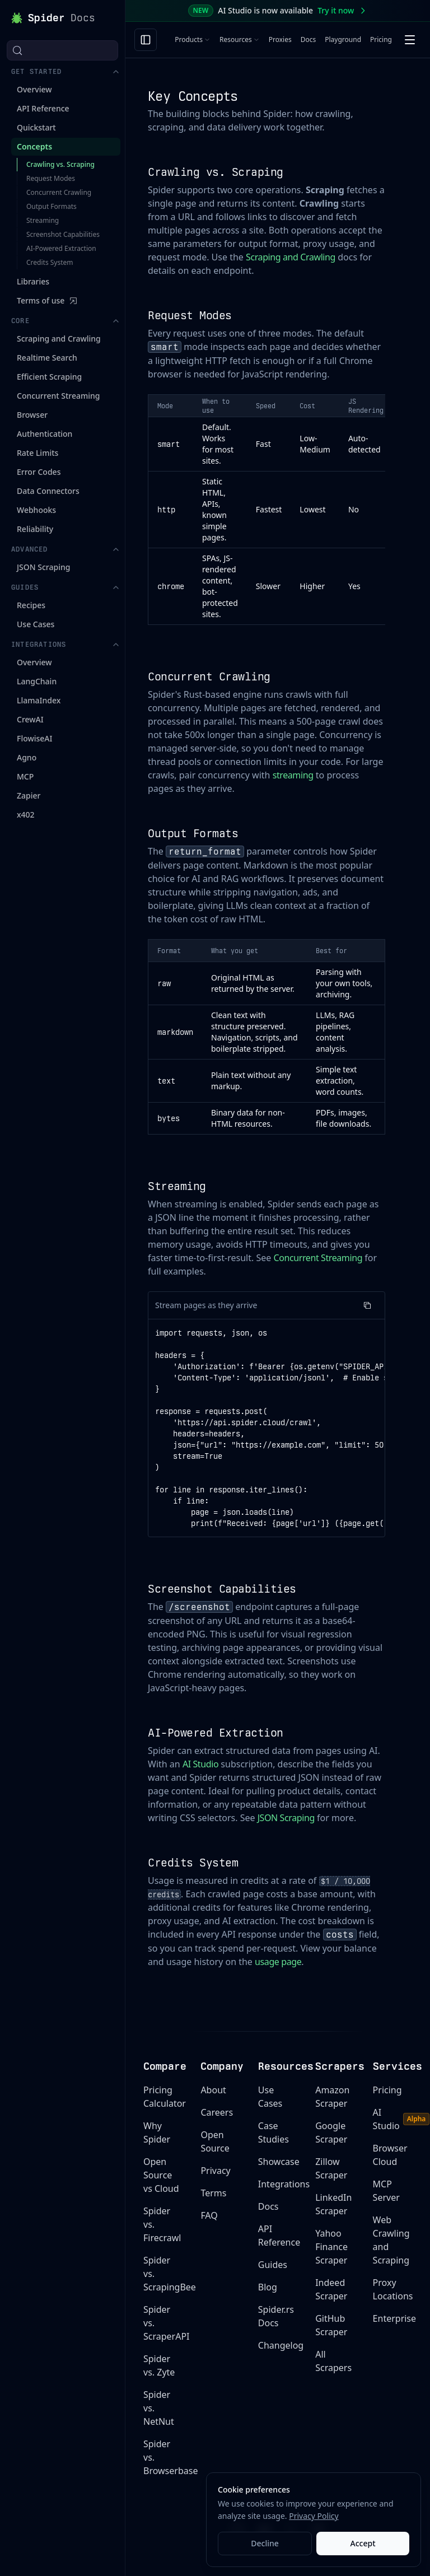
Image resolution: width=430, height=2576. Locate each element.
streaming (293, 775)
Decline (265, 2543)
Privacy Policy (313, 2515)
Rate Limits (37, 316)
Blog (267, 2287)
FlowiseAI (35, 602)
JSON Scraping (43, 431)
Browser (32, 278)
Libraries (33, 145)
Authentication (44, 297)
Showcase (279, 2161)
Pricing (381, 39)
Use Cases (35, 488)
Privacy (215, 2170)
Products (193, 39)
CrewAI (30, 583)
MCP (25, 640)
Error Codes (38, 335)
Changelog (280, 2345)
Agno (26, 621)
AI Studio (200, 1764)
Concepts (34, 126)
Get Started (65, 51)
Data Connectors (48, 354)
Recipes (31, 469)
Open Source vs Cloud (161, 2175)
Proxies (280, 39)
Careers (216, 2112)
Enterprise (394, 2318)
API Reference (43, 88)
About (213, 2090)
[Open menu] (410, 40)
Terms (213, 2193)
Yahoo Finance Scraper (331, 2246)
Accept (363, 2543)
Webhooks (36, 373)
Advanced (65, 413)
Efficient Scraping (49, 240)
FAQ (208, 2215)
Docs (308, 39)
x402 (26, 678)
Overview (34, 69)
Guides (65, 451)
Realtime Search (47, 221)
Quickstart (36, 107)
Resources (239, 39)
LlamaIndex (38, 564)
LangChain (37, 545)
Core (65, 184)
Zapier (28, 659)
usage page (278, 1962)
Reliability (35, 393)
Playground (343, 39)
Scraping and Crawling (59, 202)
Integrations (65, 508)
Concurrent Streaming (58, 259)
